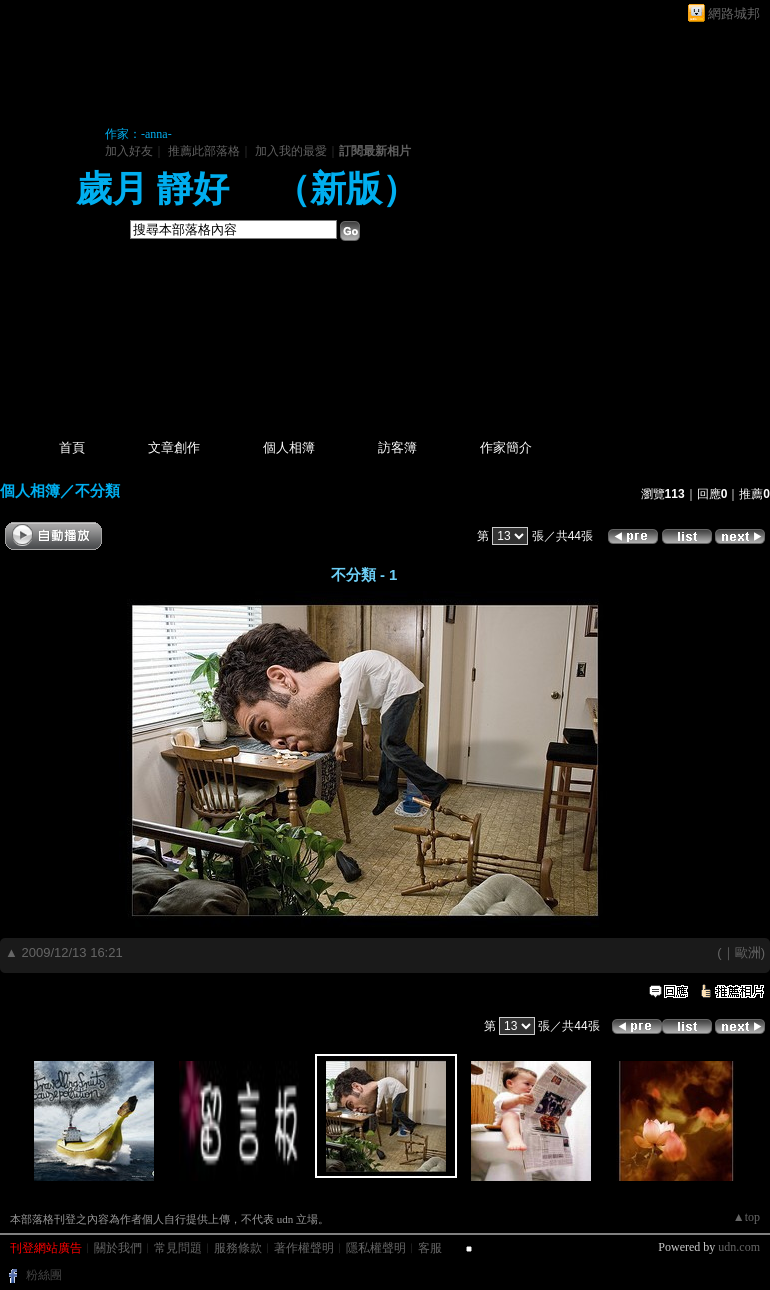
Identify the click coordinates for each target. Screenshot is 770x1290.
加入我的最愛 (291, 151)
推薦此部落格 (204, 151)
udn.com (739, 1247)
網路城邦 (734, 13)
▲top (746, 1217)
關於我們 (118, 1248)
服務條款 (238, 1248)
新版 (346, 189)
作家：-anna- (138, 134)
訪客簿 (397, 447)
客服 (430, 1248)
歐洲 (748, 952)
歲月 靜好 (157, 189)
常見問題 (178, 1248)
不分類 (97, 490)
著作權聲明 (304, 1248)
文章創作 (174, 447)
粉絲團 (44, 1275)
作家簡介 (506, 447)
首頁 (72, 447)
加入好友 (129, 151)
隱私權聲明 (376, 1248)
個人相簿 (289, 447)
